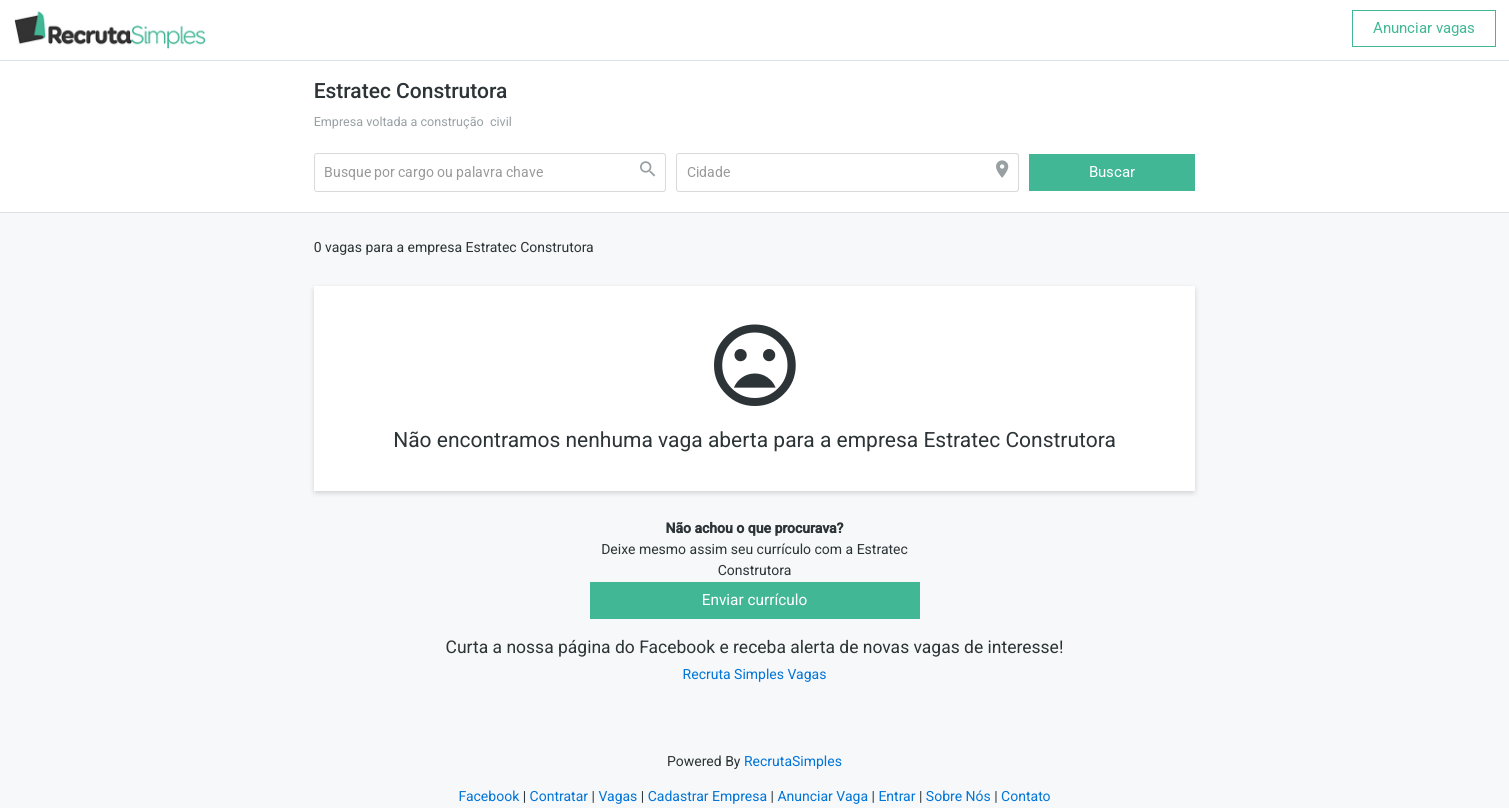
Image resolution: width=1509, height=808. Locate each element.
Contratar (559, 797)
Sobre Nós (958, 797)
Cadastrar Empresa (707, 797)
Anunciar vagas (1424, 28)
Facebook (488, 797)
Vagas (617, 797)
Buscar (1112, 172)
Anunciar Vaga (822, 797)
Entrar (896, 797)
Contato (1025, 797)
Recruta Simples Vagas (755, 675)
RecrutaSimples (793, 762)
